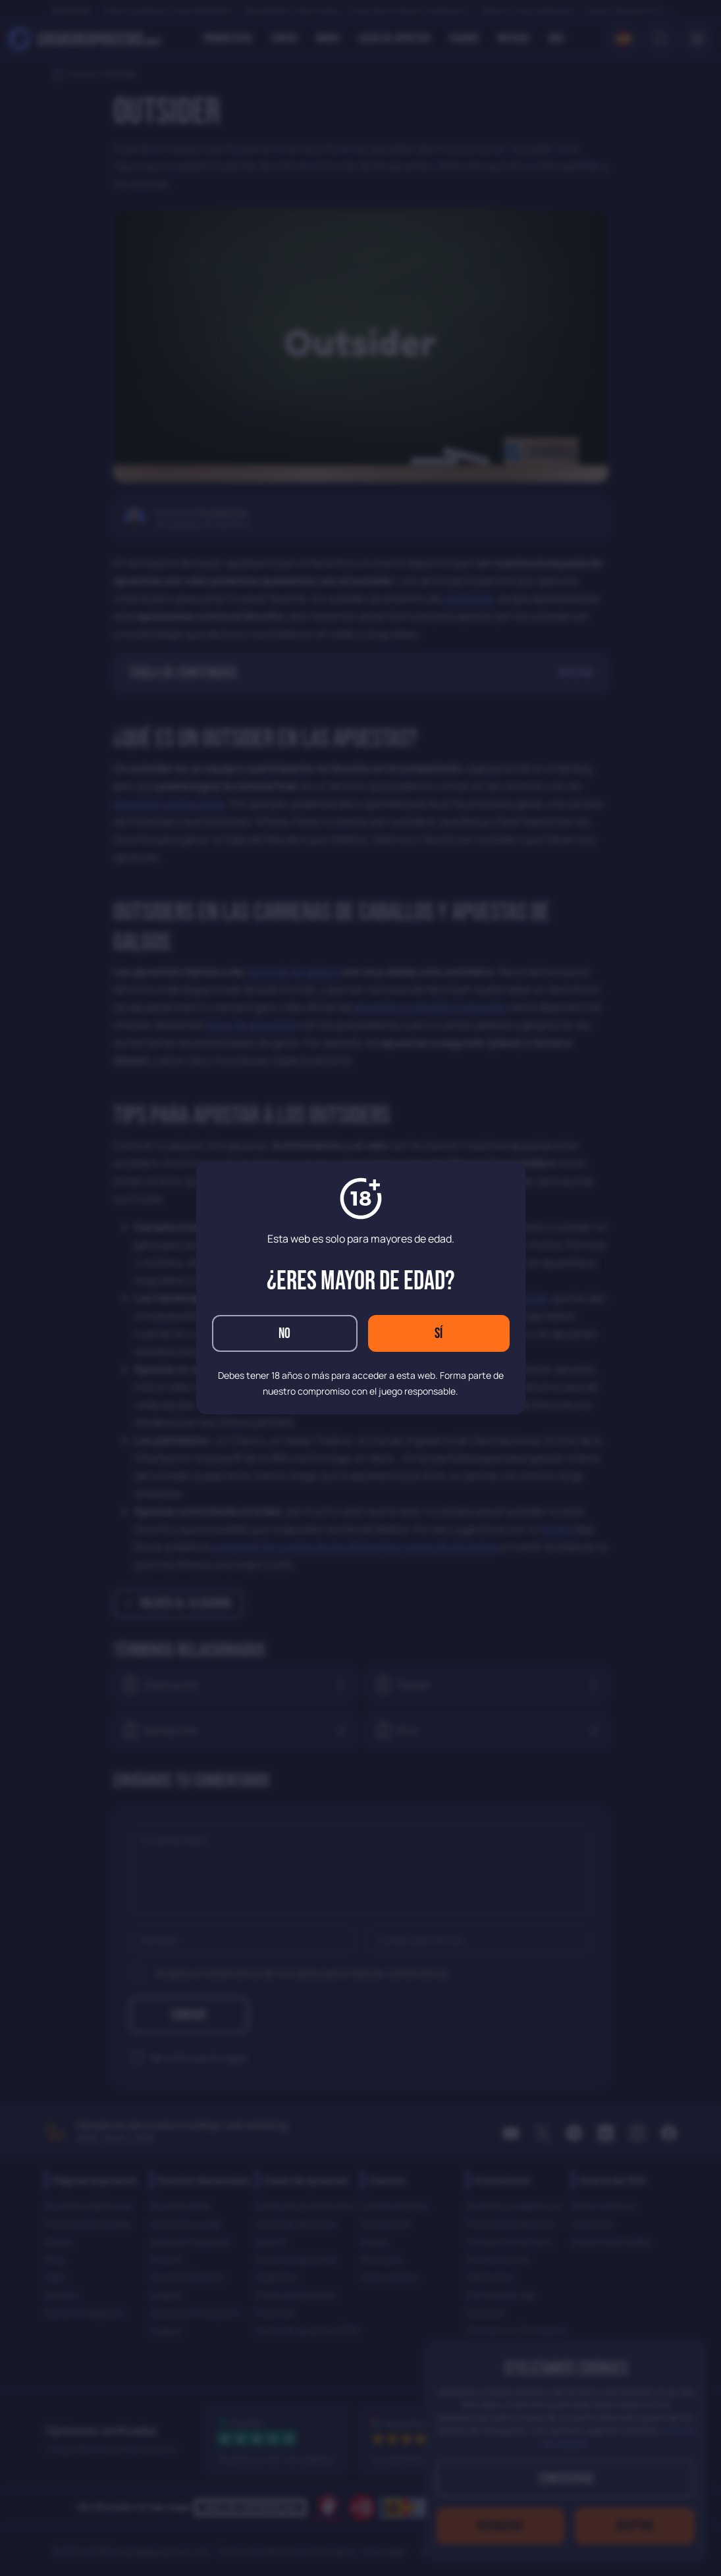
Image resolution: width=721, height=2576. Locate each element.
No (284, 1334)
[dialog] (360, 1288)
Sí (438, 1334)
